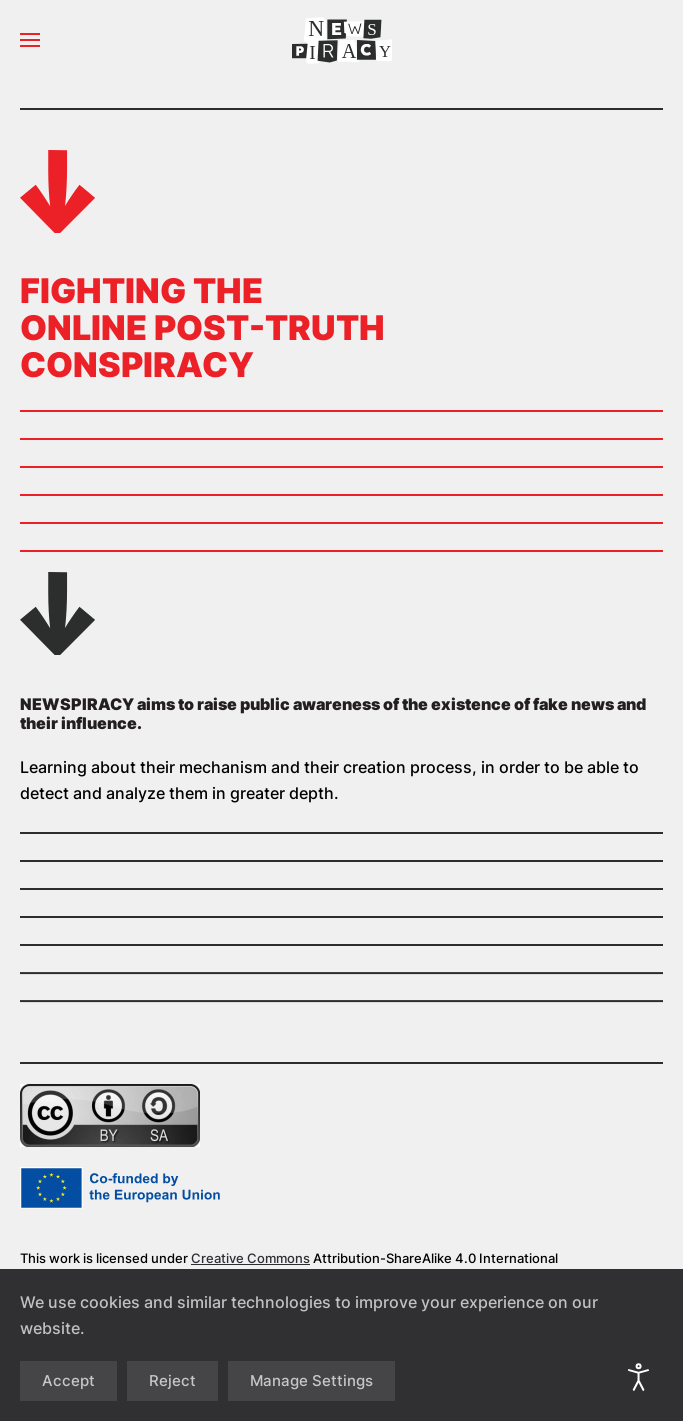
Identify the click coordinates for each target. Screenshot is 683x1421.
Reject (172, 1380)
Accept (68, 1380)
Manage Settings (311, 1380)
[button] (30, 40)
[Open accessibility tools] (639, 1377)
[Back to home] (342, 40)
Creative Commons (250, 1258)
